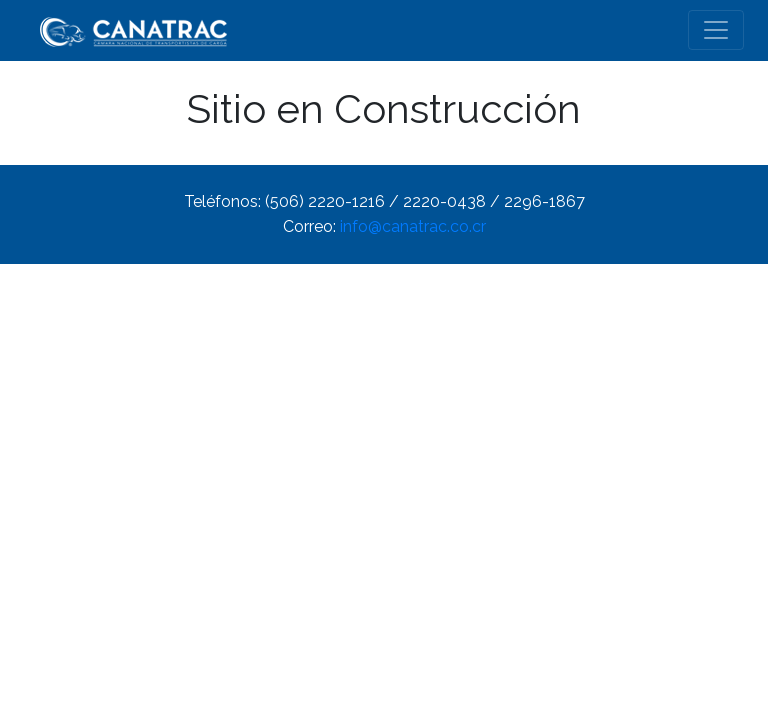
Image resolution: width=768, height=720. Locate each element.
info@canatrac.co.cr (413, 226)
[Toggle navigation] (716, 30)
